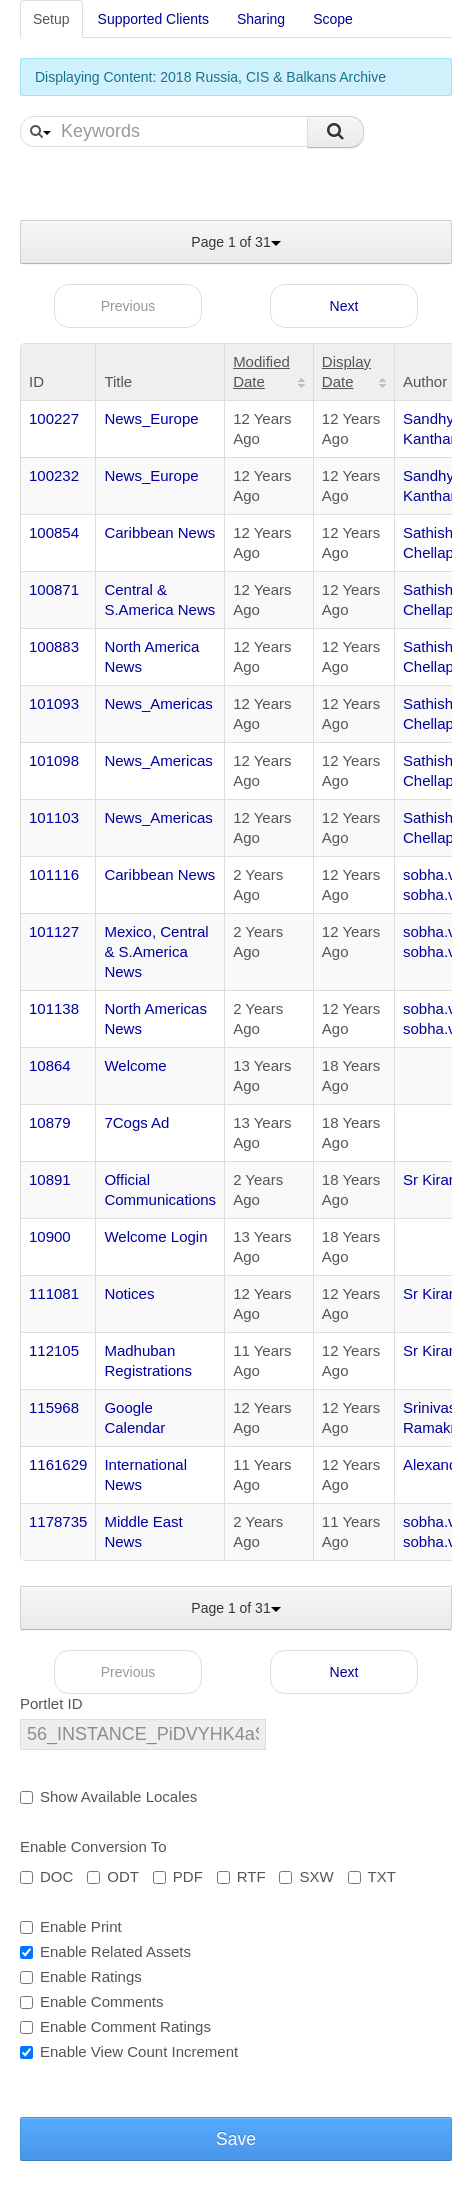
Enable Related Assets (105, 1951)
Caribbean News (159, 532)
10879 (50, 1122)
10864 (50, 1065)
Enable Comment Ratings (115, 2026)
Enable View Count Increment (129, 2051)
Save (236, 2139)
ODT (113, 1876)
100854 (54, 532)
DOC (46, 1876)
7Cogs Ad (136, 1122)
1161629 (58, 1464)
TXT (372, 1876)
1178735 (58, 1521)
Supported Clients (153, 19)
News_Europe (151, 418)
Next (344, 306)
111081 (54, 1293)
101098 (54, 760)
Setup (51, 19)
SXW (306, 1876)
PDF (178, 1876)
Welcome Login (155, 1236)
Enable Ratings (81, 1976)
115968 (54, 1407)
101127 (54, 931)
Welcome (135, 1065)
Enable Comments (91, 2001)
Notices (129, 1293)
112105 (54, 1350)
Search (335, 132)
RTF (241, 1876)
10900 (50, 1236)
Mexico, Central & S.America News (156, 951)
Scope (333, 19)
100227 (54, 418)
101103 (54, 817)
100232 (54, 475)
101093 (54, 703)
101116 (54, 874)
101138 (54, 1008)
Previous (128, 306)
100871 (54, 589)
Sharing (261, 19)
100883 (54, 646)
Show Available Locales (108, 1796)
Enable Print (71, 1926)
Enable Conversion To (93, 1846)
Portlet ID (51, 1703)
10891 (50, 1179)
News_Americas (158, 703)
